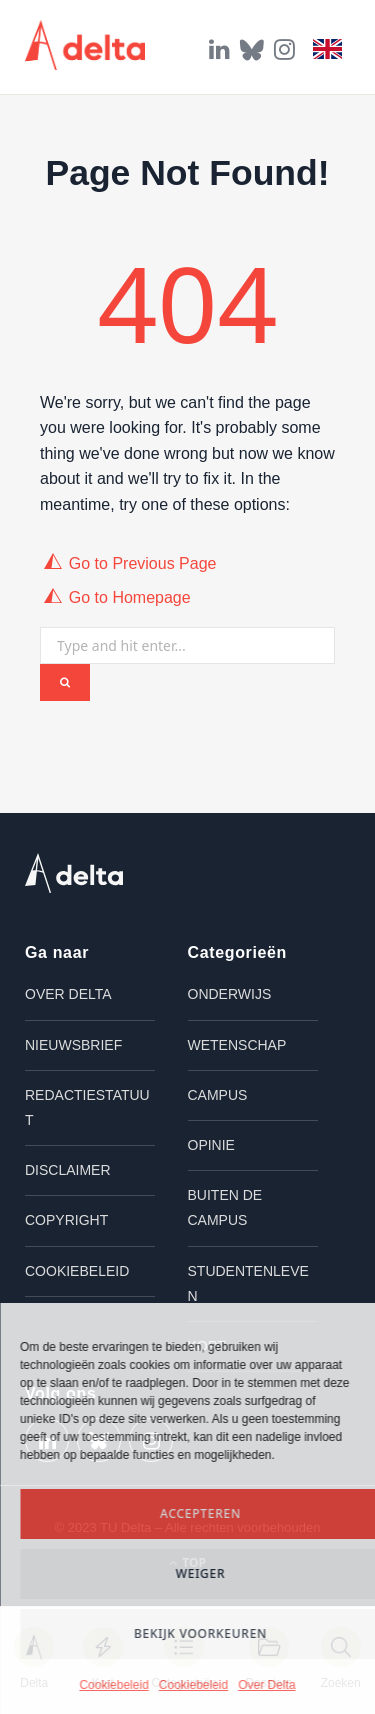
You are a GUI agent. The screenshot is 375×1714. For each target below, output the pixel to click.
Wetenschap (237, 1045)
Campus (218, 1095)
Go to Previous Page (143, 563)
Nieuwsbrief (73, 1045)
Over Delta (266, 1685)
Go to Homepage (130, 597)
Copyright (66, 1220)
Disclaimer (68, 1170)
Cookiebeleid (113, 1685)
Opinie (211, 1145)
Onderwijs (230, 994)
